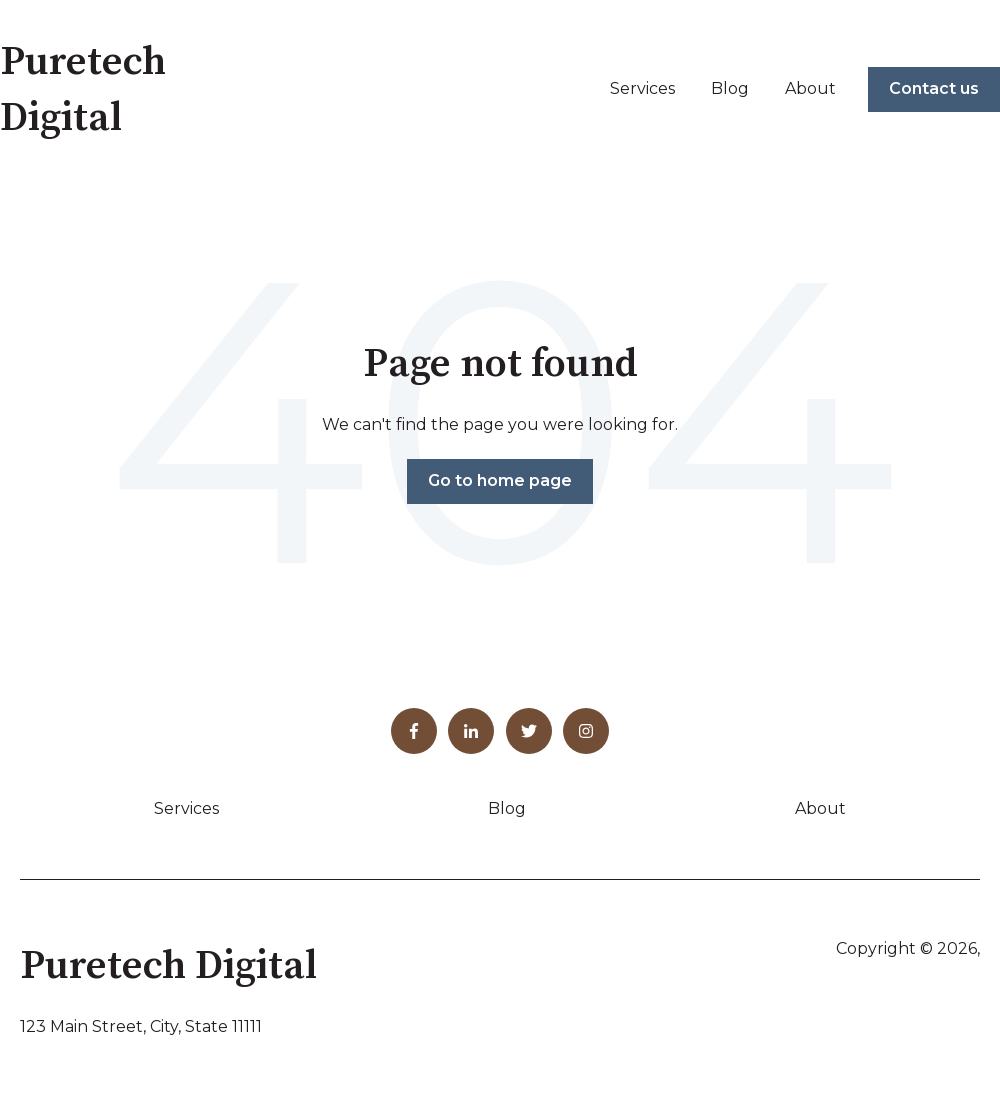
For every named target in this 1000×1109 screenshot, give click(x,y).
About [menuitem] (820, 808)
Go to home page (500, 480)
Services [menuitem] (186, 808)
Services (642, 88)
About (810, 88)
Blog (730, 88)
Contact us (934, 88)
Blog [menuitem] (507, 808)
